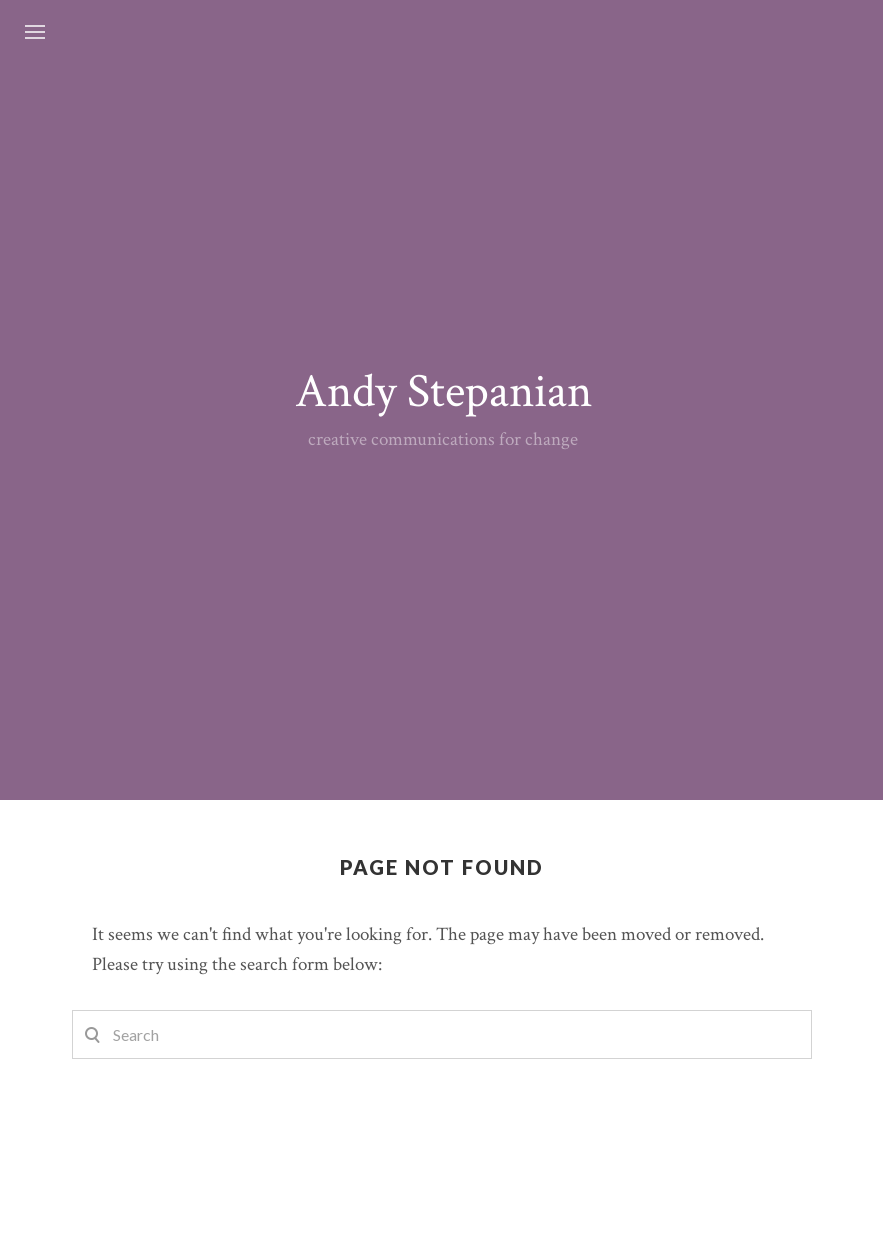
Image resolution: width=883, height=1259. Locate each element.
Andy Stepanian (443, 391)
